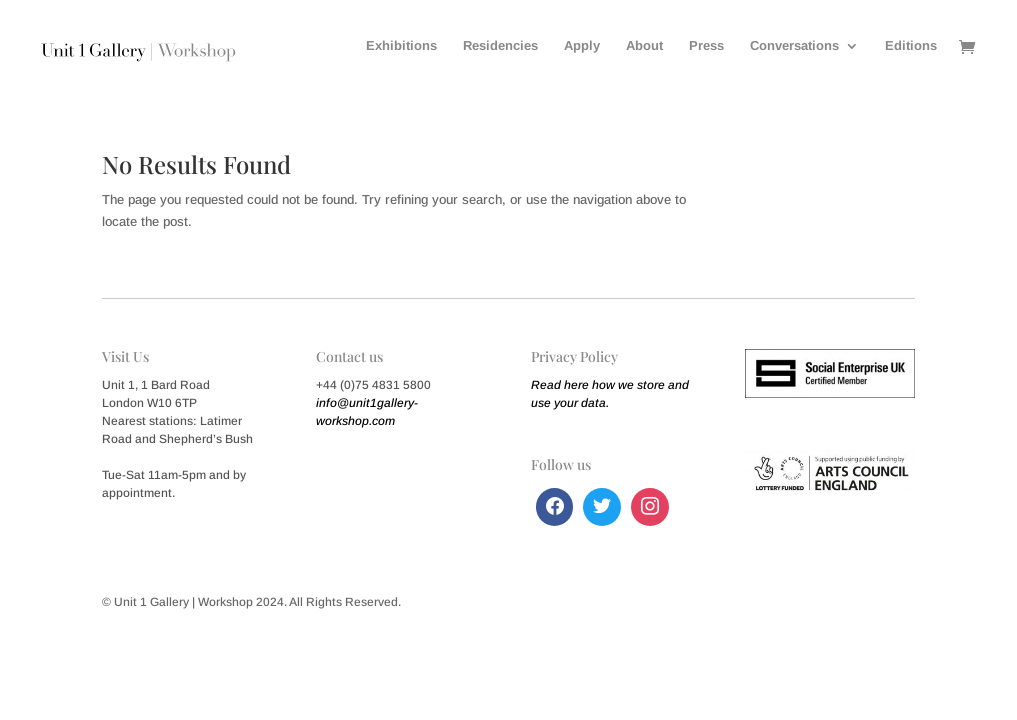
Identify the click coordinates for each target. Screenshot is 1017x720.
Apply (582, 46)
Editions (911, 46)
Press (706, 46)
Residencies (500, 46)
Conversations (794, 46)
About (644, 46)
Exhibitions (401, 46)
